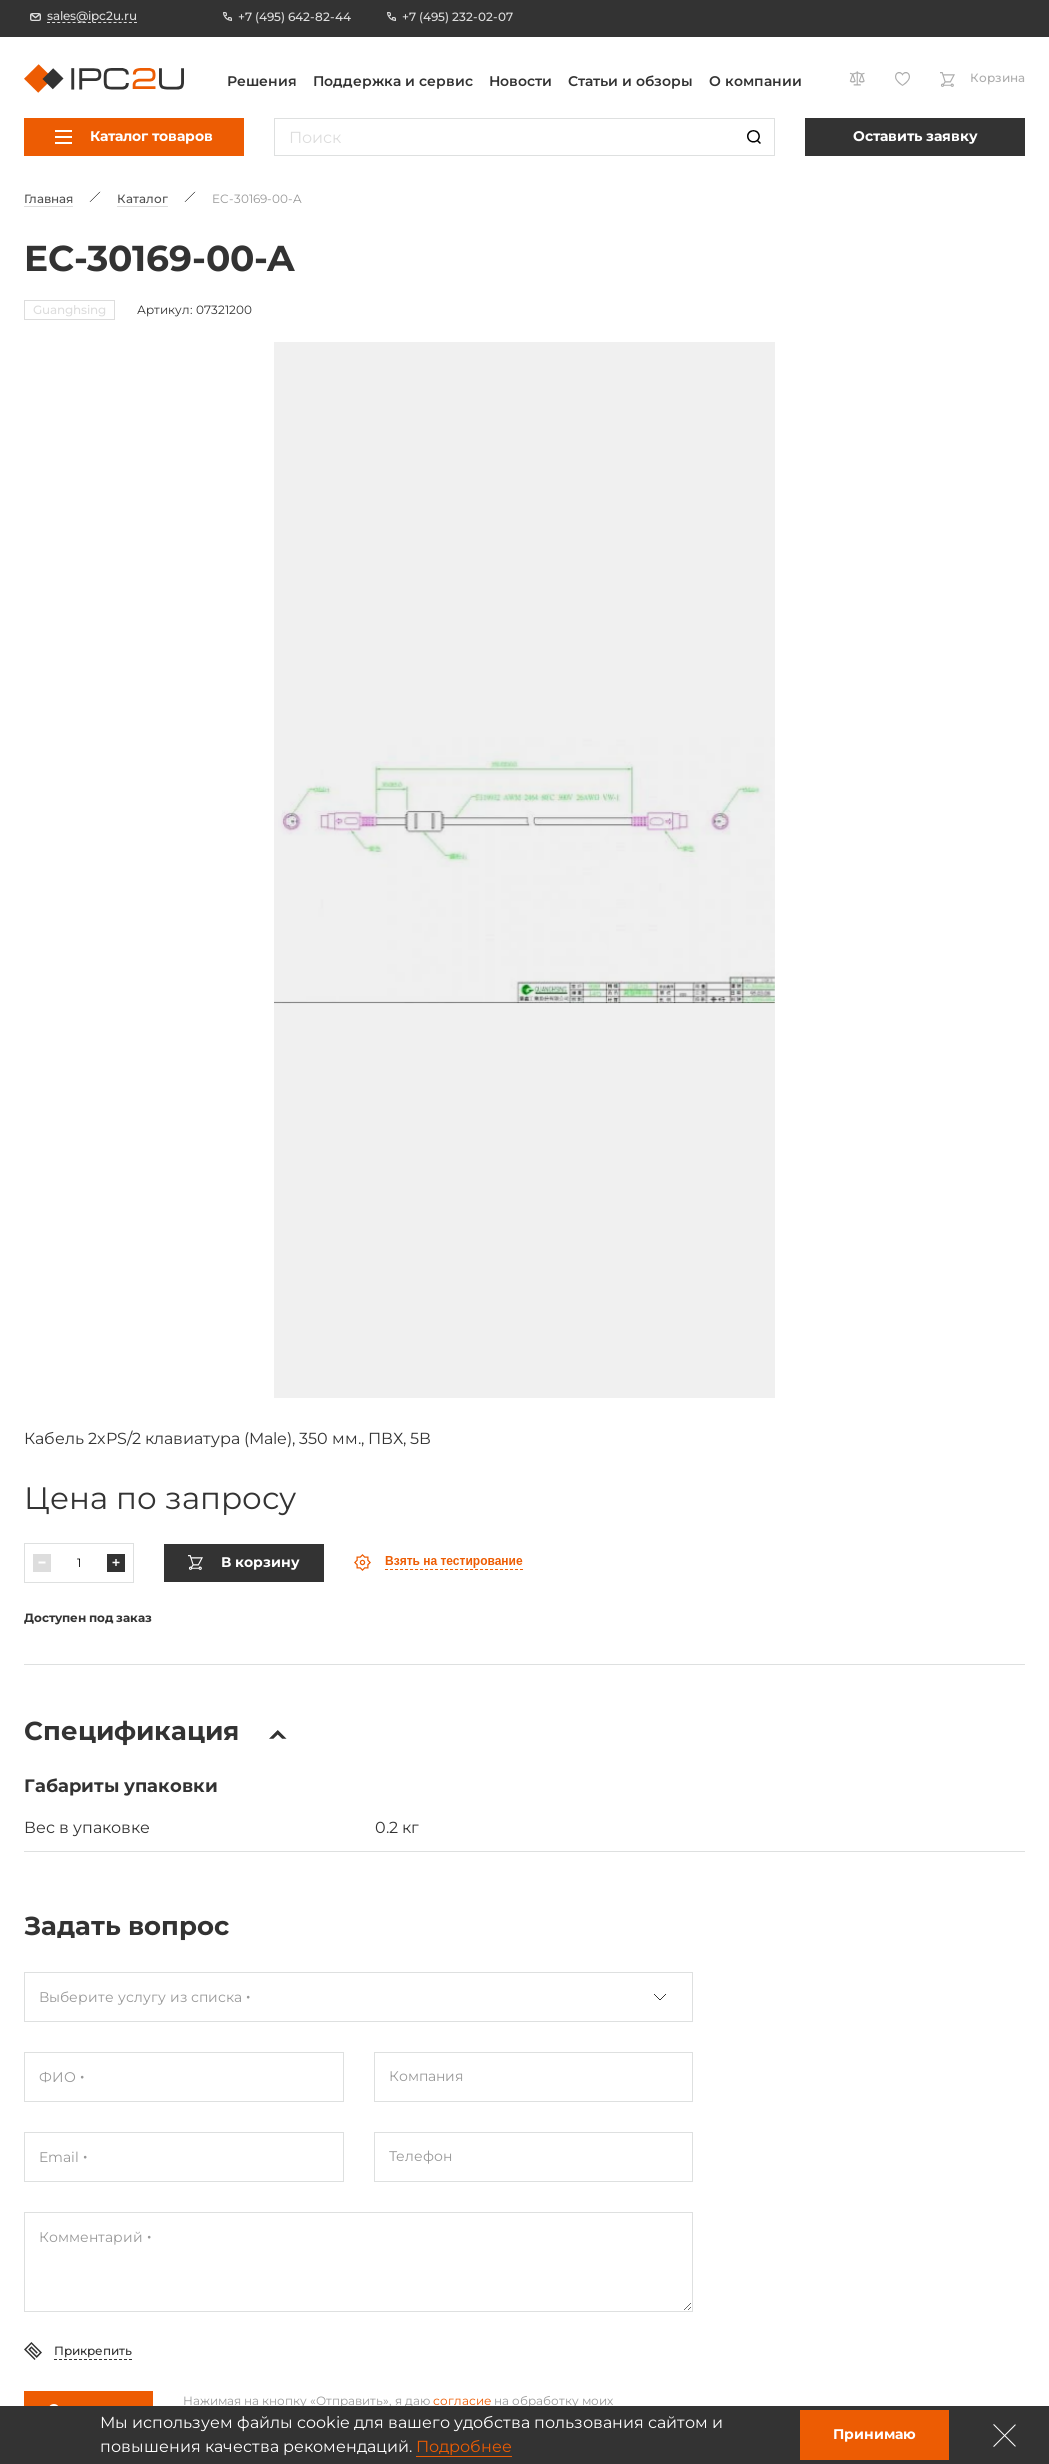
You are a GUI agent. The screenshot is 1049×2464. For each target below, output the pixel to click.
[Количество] (79, 1512)
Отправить (88, 2358)
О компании (755, 81)
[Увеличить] (116, 1512)
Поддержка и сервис (393, 81)
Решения (262, 81)
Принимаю (874, 2434)
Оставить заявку (915, 136)
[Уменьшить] (42, 1512)
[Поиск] (754, 137)
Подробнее (464, 2446)
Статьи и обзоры (630, 81)
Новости (520, 81)
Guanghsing (69, 309)
